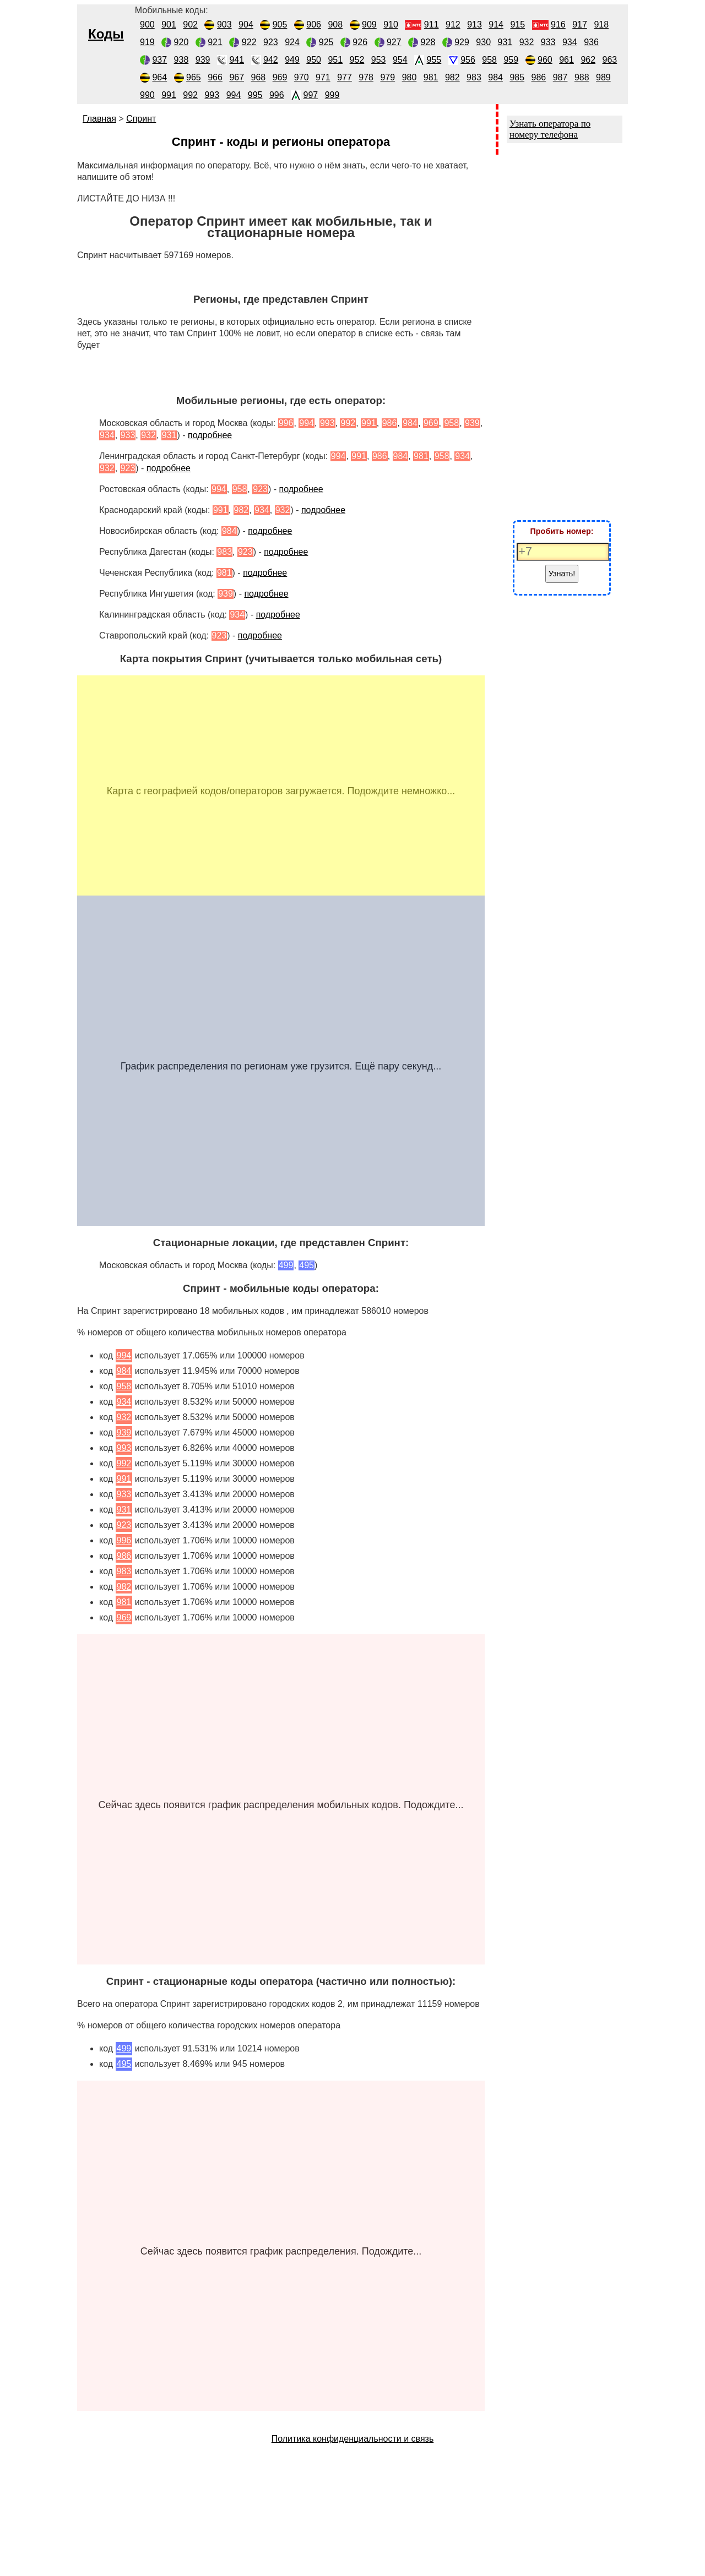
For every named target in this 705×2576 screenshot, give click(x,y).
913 (474, 24)
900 (147, 24)
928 (428, 42)
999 (332, 95)
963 (610, 59)
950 (313, 59)
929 (461, 42)
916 (558, 24)
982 (452, 77)
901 (168, 24)
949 (292, 59)
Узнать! (562, 573)
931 (505, 42)
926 (359, 42)
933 (548, 42)
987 (560, 77)
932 (526, 42)
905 (280, 24)
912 (453, 24)
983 (474, 77)
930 (483, 42)
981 (431, 77)
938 (181, 59)
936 (591, 42)
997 (310, 95)
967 (236, 77)
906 (313, 24)
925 (326, 42)
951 (335, 59)
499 (124, 2048)
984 (495, 77)
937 (159, 59)
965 (193, 77)
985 (516, 77)
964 (159, 77)
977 (344, 77)
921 (215, 42)
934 (569, 42)
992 (190, 95)
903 (224, 24)
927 (394, 42)
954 (400, 59)
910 (390, 24)
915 (517, 24)
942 (270, 59)
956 (467, 59)
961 (566, 59)
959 (510, 59)
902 (190, 24)
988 (581, 77)
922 (249, 42)
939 (203, 59)
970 (301, 77)
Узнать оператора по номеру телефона (549, 129)
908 (335, 24)
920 (181, 42)
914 (496, 24)
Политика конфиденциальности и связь (353, 2438)
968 (258, 77)
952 (357, 59)
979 (387, 77)
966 (215, 77)
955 (434, 59)
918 (601, 24)
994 (233, 95)
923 (270, 42)
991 (168, 95)
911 (431, 24)
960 (545, 59)
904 (245, 24)
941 (236, 59)
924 (292, 42)
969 (280, 77)
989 (603, 77)
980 (409, 77)
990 (147, 95)
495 (124, 2064)
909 (369, 24)
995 (255, 95)
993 (211, 95)
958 (489, 59)
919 (147, 42)
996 (276, 95)
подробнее (210, 435)
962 (588, 59)
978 (366, 77)
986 (539, 77)
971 (323, 77)
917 (579, 24)
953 (378, 59)
